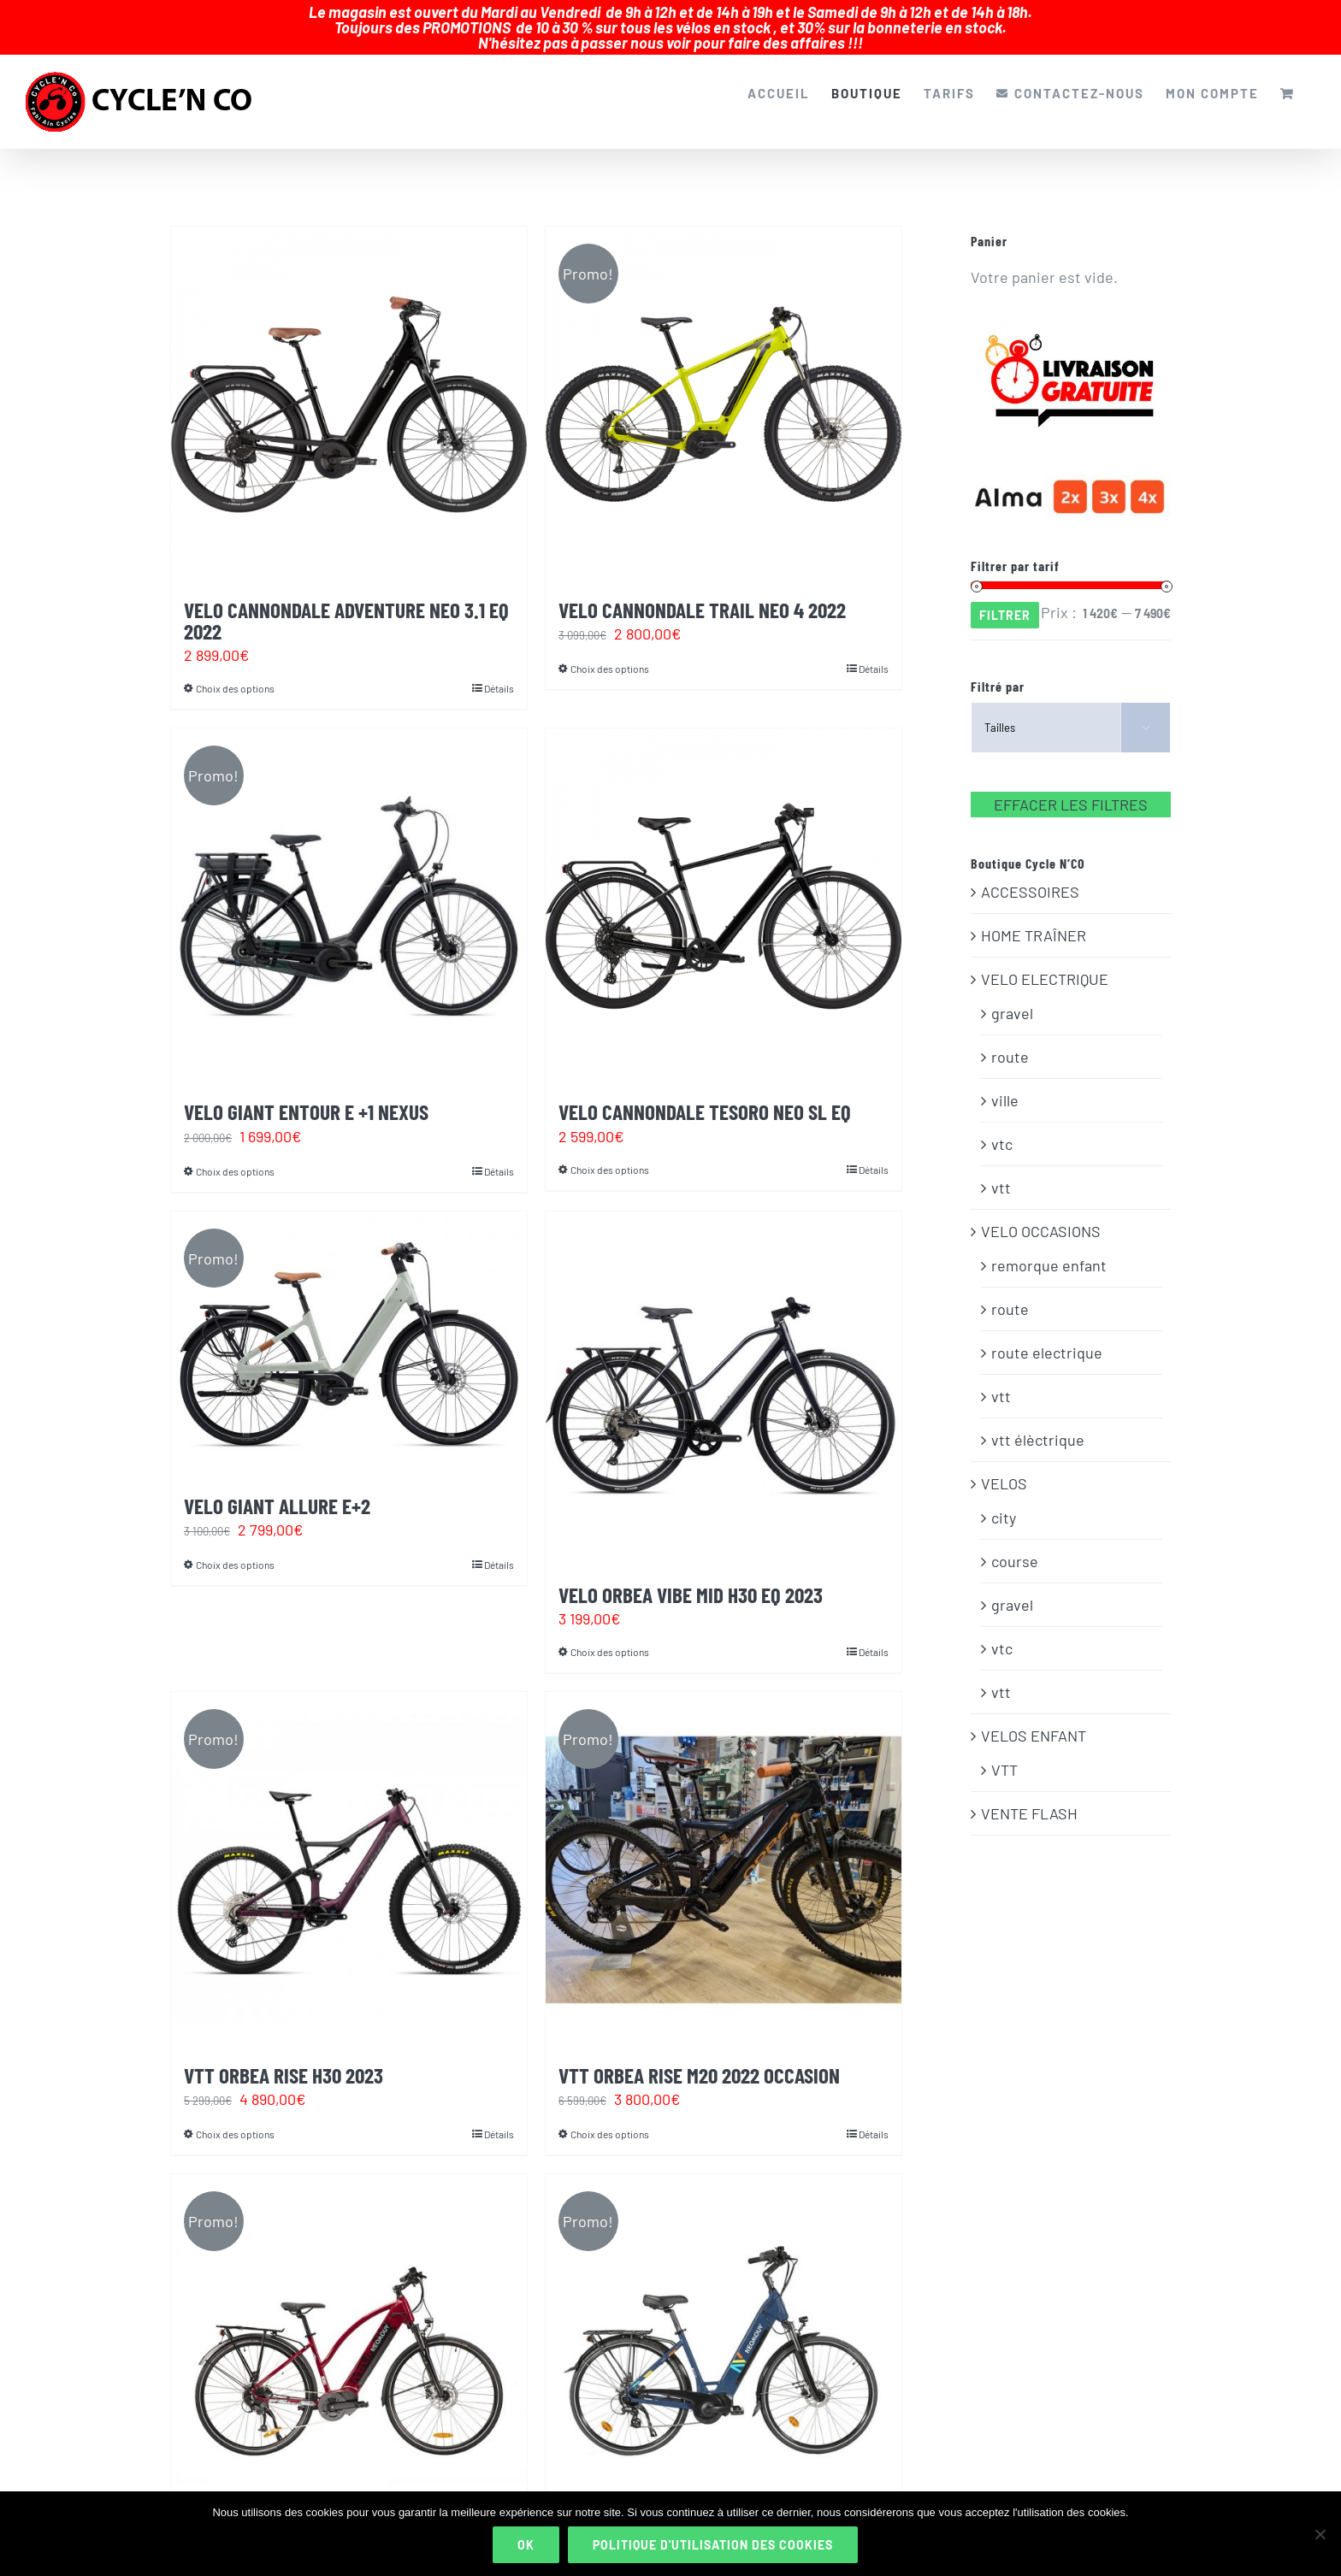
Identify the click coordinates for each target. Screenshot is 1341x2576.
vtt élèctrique (1037, 1423)
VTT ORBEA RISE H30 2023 (283, 2059)
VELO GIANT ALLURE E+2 (277, 1489)
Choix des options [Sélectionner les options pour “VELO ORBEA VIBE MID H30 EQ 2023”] (609, 1636)
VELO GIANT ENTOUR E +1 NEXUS (306, 1095)
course (1014, 1545)
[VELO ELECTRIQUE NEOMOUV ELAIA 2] (723, 2336)
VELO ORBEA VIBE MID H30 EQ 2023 (690, 1578)
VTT (1004, 1753)
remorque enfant (1049, 1249)
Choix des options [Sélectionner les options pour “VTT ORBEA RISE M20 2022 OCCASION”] (609, 2118)
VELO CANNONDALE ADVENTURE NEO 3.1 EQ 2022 (346, 604)
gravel (1012, 996)
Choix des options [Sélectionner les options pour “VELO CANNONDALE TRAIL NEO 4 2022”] (609, 652)
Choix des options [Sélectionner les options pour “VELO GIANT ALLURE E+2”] (235, 1548)
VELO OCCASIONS (1041, 1214)
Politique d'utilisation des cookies (713, 2545)
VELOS (1004, 1467)
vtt (1001, 1171)
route (1010, 1040)
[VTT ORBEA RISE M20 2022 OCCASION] (723, 1853)
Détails (499, 672)
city (1003, 1501)
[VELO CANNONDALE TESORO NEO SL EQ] (723, 890)
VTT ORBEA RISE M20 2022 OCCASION (699, 2059)
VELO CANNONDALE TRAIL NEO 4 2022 (702, 593)
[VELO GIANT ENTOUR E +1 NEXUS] (349, 890)
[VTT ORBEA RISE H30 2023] (349, 1853)
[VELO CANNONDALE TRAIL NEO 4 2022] (723, 388)
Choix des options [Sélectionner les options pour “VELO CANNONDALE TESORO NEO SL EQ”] (609, 1153)
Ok (526, 2545)
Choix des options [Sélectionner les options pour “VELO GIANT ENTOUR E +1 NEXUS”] (235, 1155)
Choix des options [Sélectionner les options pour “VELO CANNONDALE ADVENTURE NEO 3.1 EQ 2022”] (235, 672)
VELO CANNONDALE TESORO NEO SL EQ (704, 1095)
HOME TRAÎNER (1033, 919)
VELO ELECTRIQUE (1044, 962)
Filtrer (1005, 599)
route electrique (1046, 1336)
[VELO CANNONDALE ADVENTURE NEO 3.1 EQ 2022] (349, 388)
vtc (1002, 1127)
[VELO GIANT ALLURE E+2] (349, 1328)
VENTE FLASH (1029, 1797)
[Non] (1319, 2534)
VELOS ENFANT (1033, 1719)
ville (1005, 1084)
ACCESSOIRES (1030, 875)
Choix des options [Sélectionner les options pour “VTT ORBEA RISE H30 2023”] (235, 2118)
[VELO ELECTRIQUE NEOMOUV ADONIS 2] (349, 2336)
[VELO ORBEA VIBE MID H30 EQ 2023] (723, 1373)
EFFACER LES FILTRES (1071, 788)
